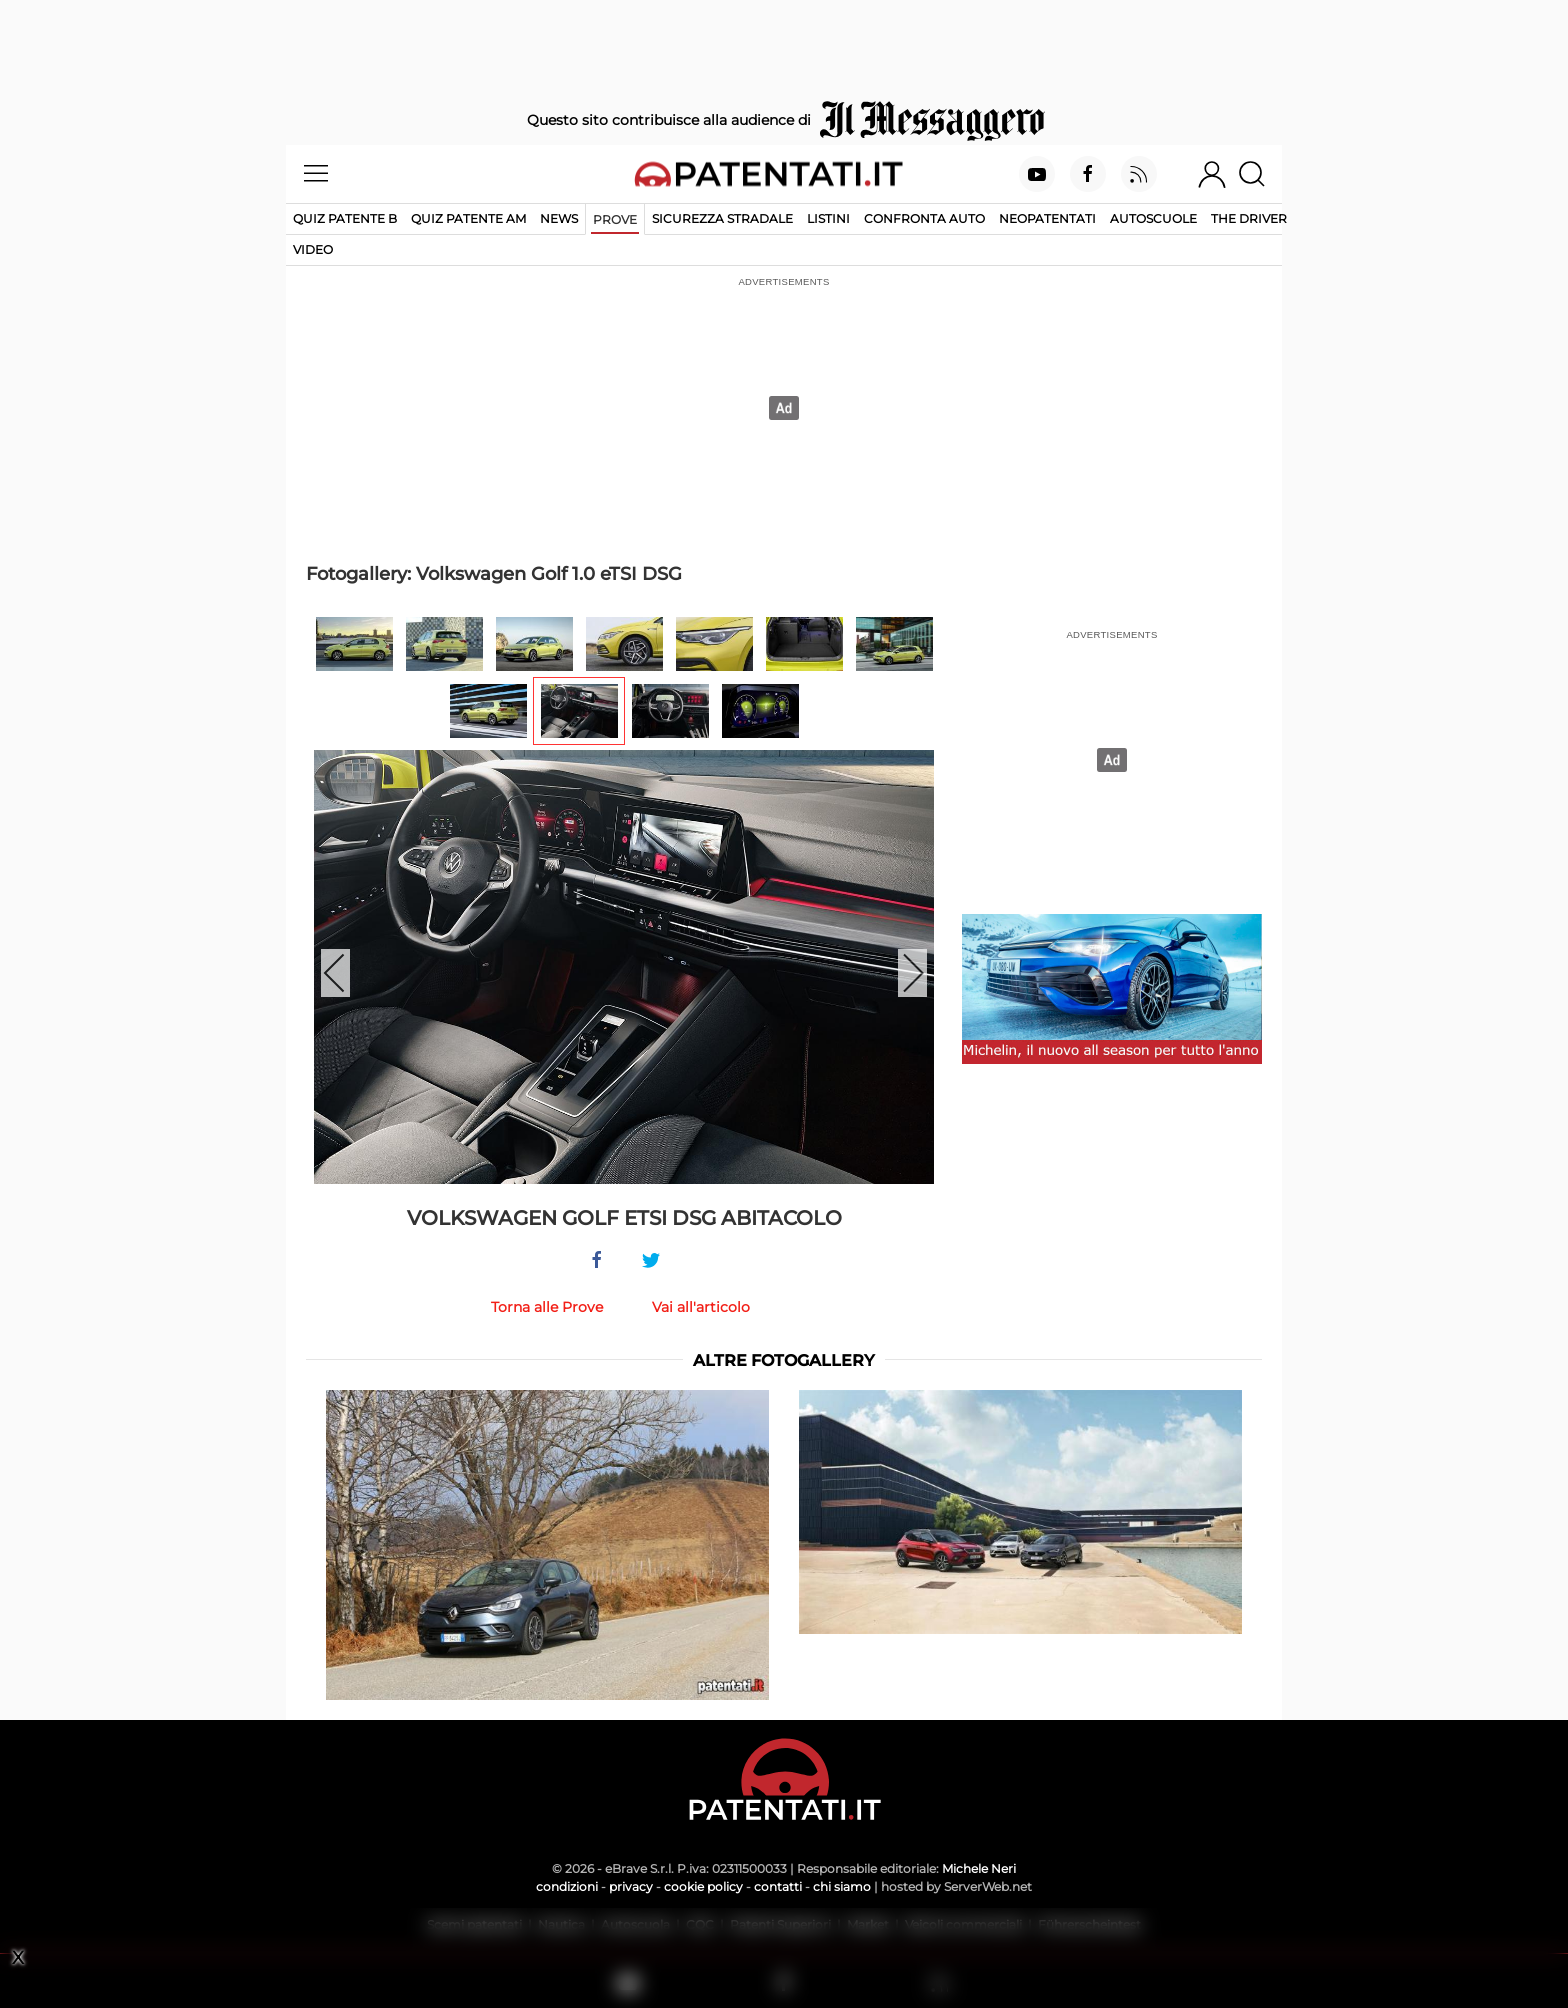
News (559, 218)
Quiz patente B (345, 218)
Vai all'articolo (701, 1307)
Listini (828, 218)
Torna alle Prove (547, 1307)
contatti (778, 1886)
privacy (631, 1886)
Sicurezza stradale (722, 218)
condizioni (567, 1886)
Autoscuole (1153, 218)
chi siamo (842, 1886)
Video (313, 249)
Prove (615, 219)
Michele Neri (979, 1868)
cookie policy (703, 1886)
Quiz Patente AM (468, 218)
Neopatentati (1047, 218)
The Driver (1249, 218)
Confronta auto (924, 218)
